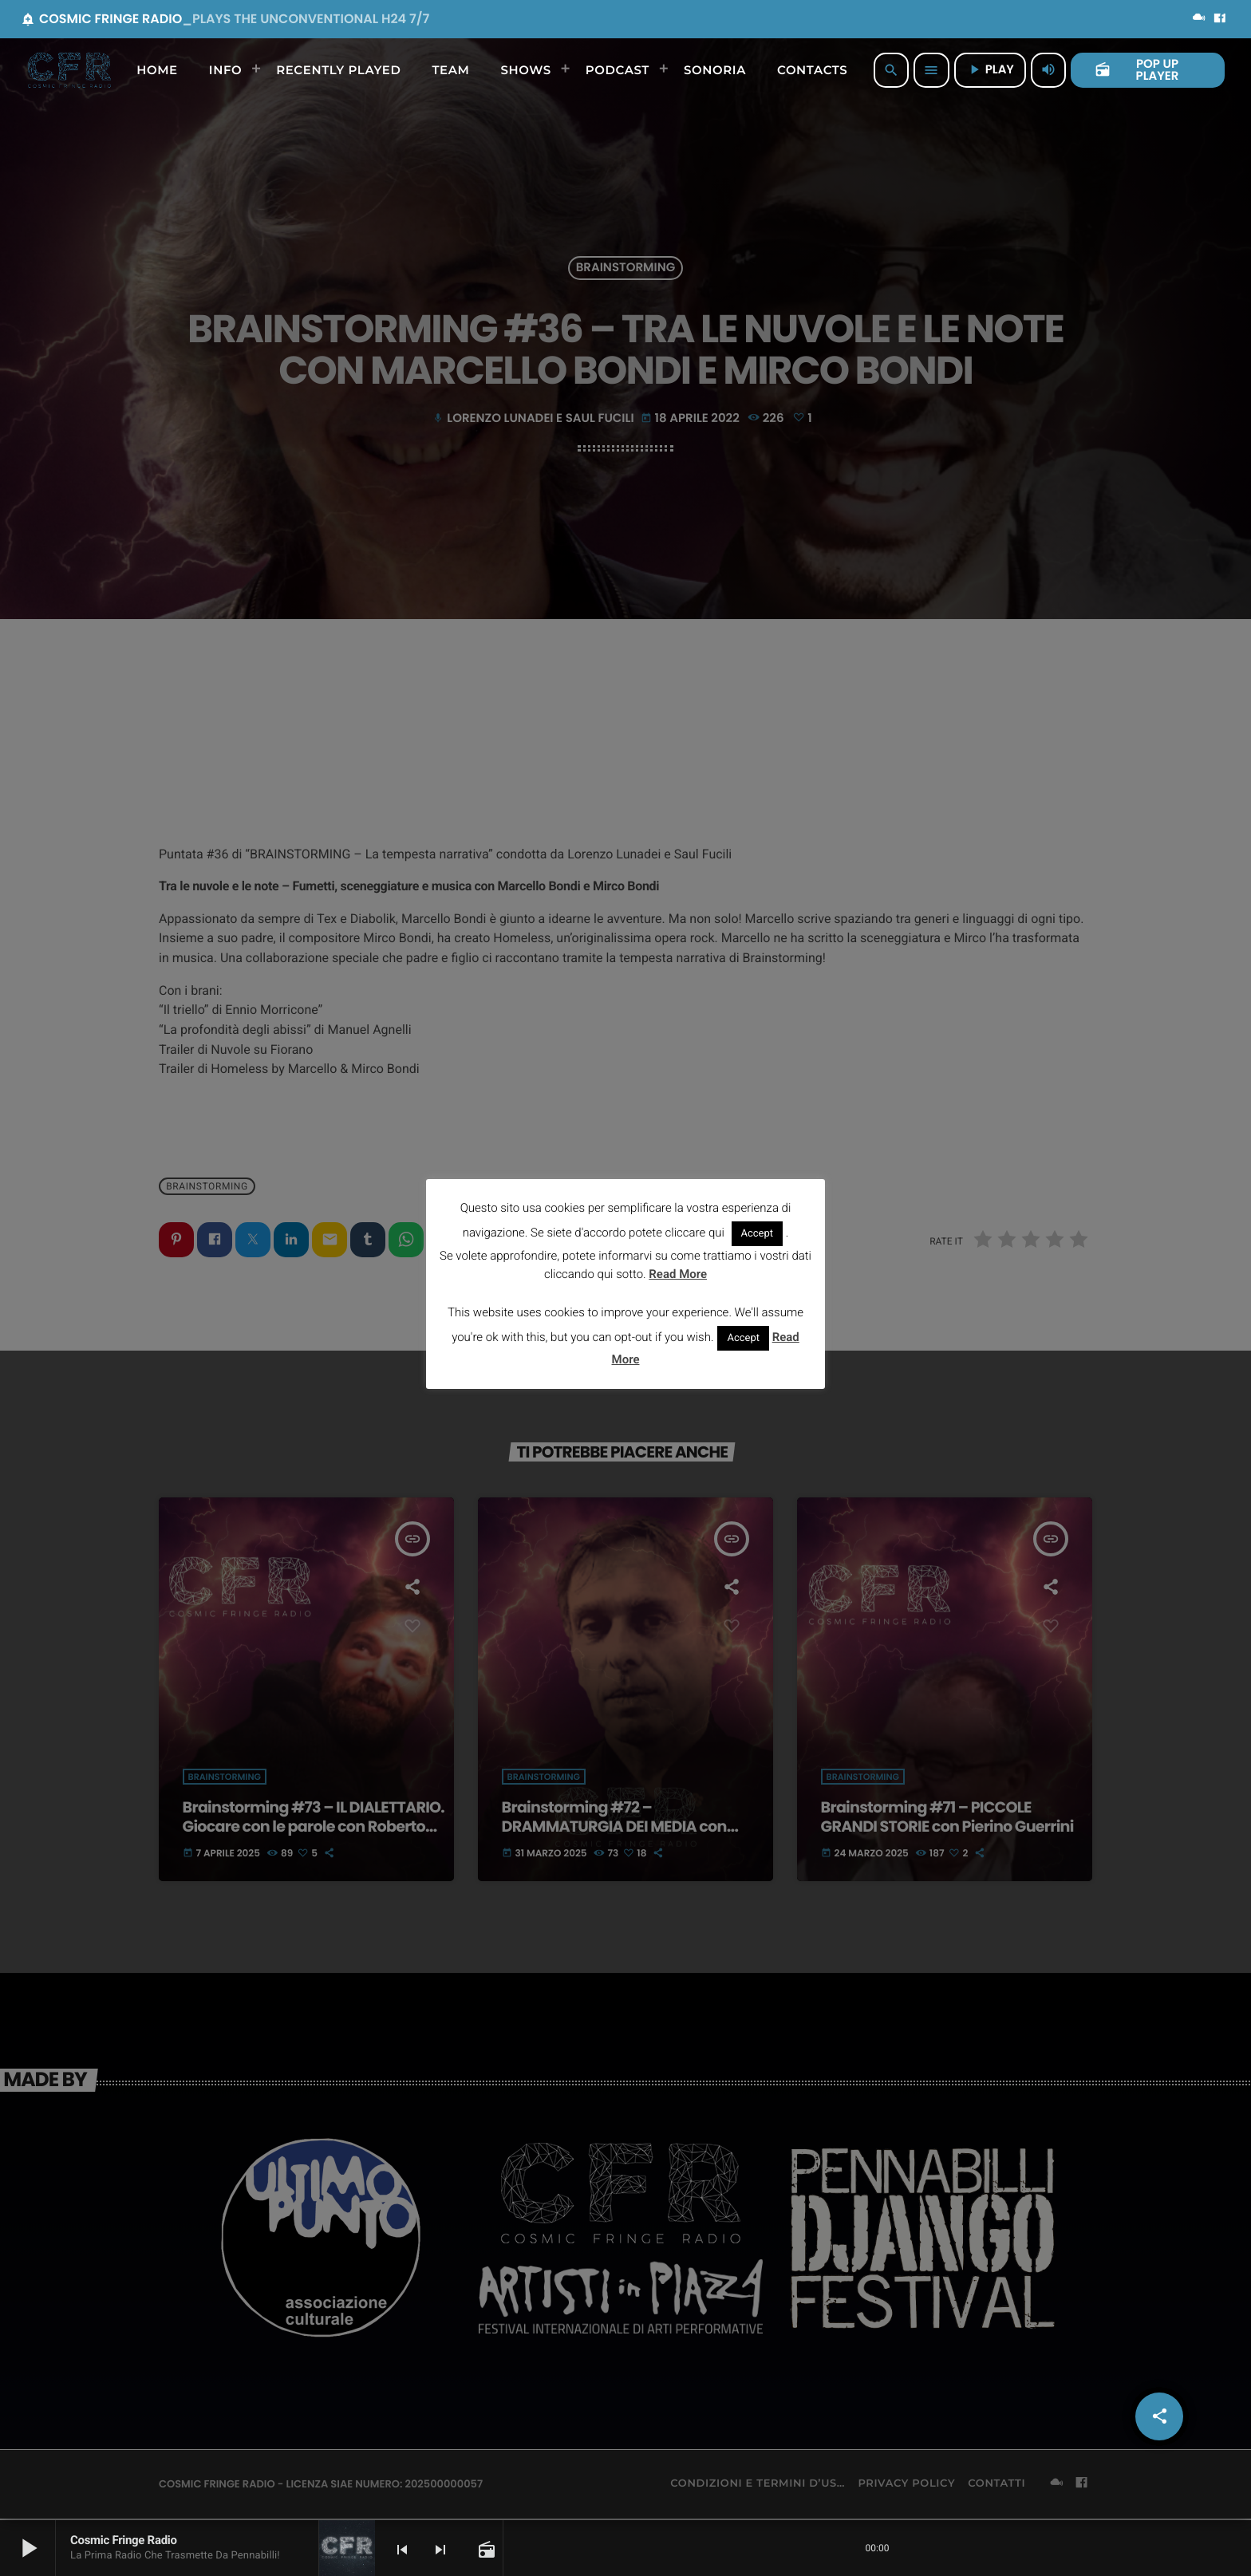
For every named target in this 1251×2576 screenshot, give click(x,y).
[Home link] (69, 70)
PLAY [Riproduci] (990, 69)
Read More (678, 1274)
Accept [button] (757, 1234)
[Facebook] (1220, 19)
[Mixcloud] (1199, 19)
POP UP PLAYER (1136, 70)
